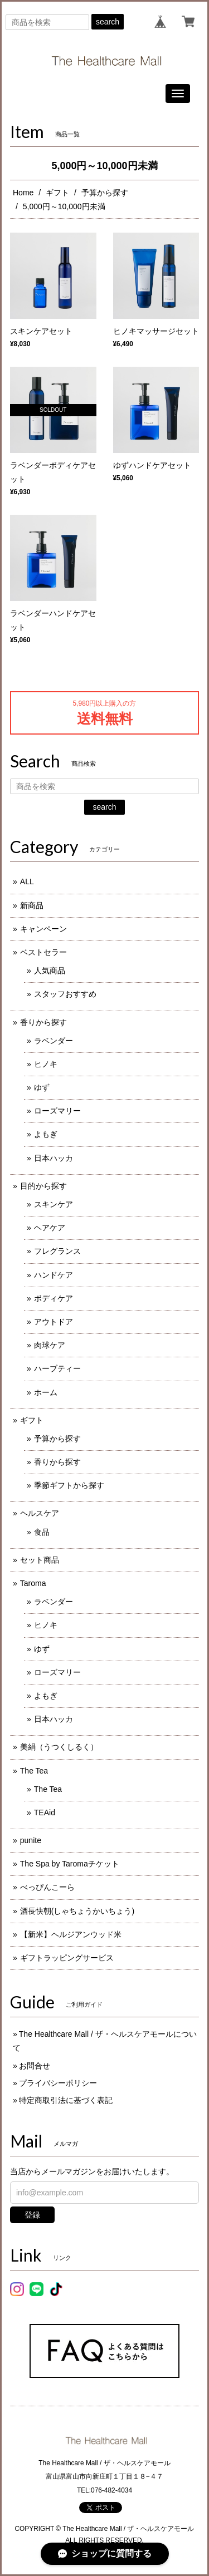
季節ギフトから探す (69, 1485)
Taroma (33, 1583)
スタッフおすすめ (65, 993)
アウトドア (53, 1321)
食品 (42, 1532)
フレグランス (57, 1251)
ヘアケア (49, 1227)
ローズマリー (57, 1110)
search (107, 21)
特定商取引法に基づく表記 (66, 2100)
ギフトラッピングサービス (67, 1957)
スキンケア (53, 1204)
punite (30, 1840)
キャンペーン (43, 928)
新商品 (31, 905)
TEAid (44, 1812)
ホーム (45, 1392)
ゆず (42, 1087)
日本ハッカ (53, 1158)
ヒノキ (45, 1064)
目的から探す (43, 1185)
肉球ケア (49, 1345)
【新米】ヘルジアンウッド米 (70, 1934)
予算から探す (104, 192)
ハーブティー (57, 1368)
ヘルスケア (39, 1513)
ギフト (57, 192)
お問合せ (34, 2065)
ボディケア (53, 1298)
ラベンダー (53, 1040)
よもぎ (45, 1134)
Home (23, 192)
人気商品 (49, 970)
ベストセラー (43, 952)
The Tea (34, 1770)
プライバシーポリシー (58, 2082)
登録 (32, 2214)
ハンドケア (53, 1274)
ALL (27, 881)
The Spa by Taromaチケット (69, 1863)
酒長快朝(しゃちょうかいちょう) (77, 1911)
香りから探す (43, 1022)
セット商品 (39, 1559)
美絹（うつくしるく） (59, 1746)
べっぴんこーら (47, 1887)
